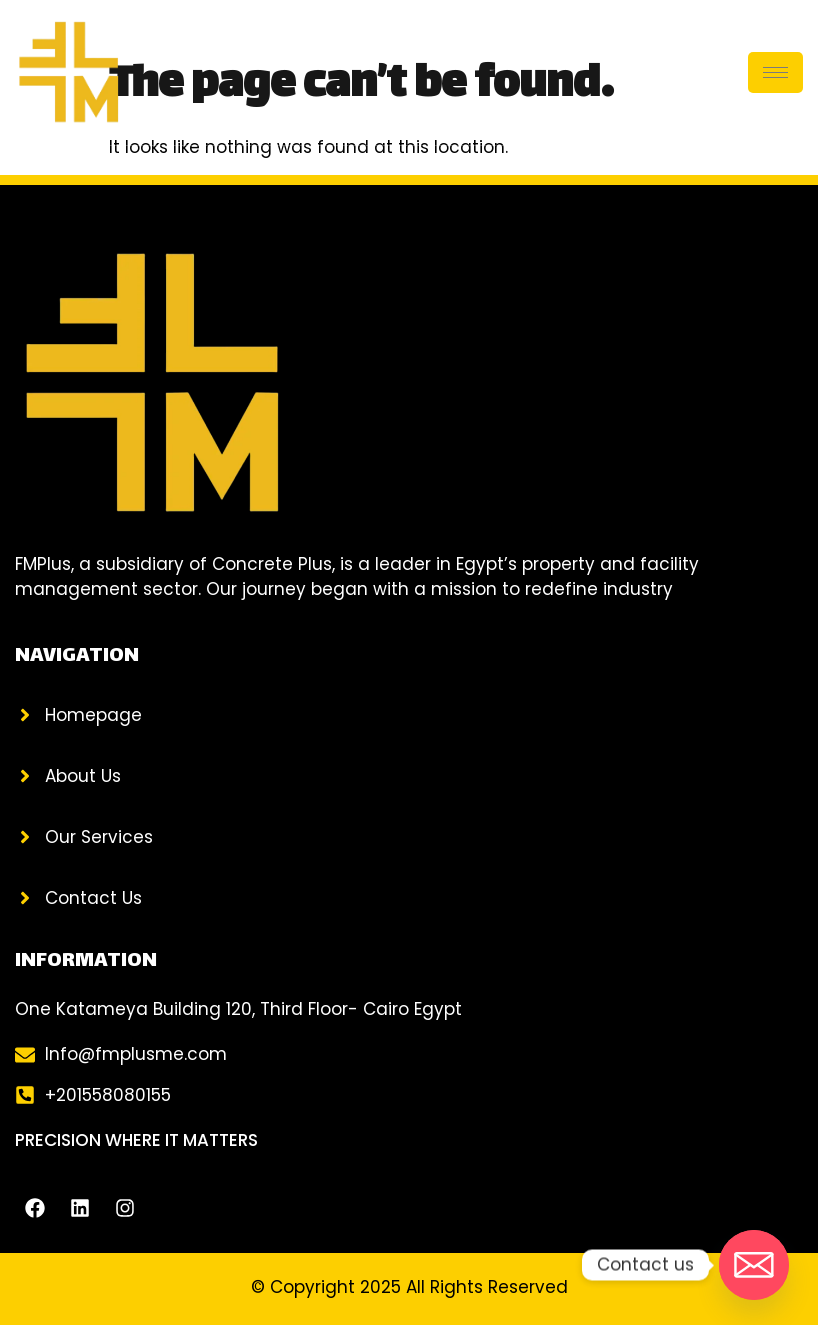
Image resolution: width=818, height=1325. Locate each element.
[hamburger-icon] (775, 72)
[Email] (754, 1265)
